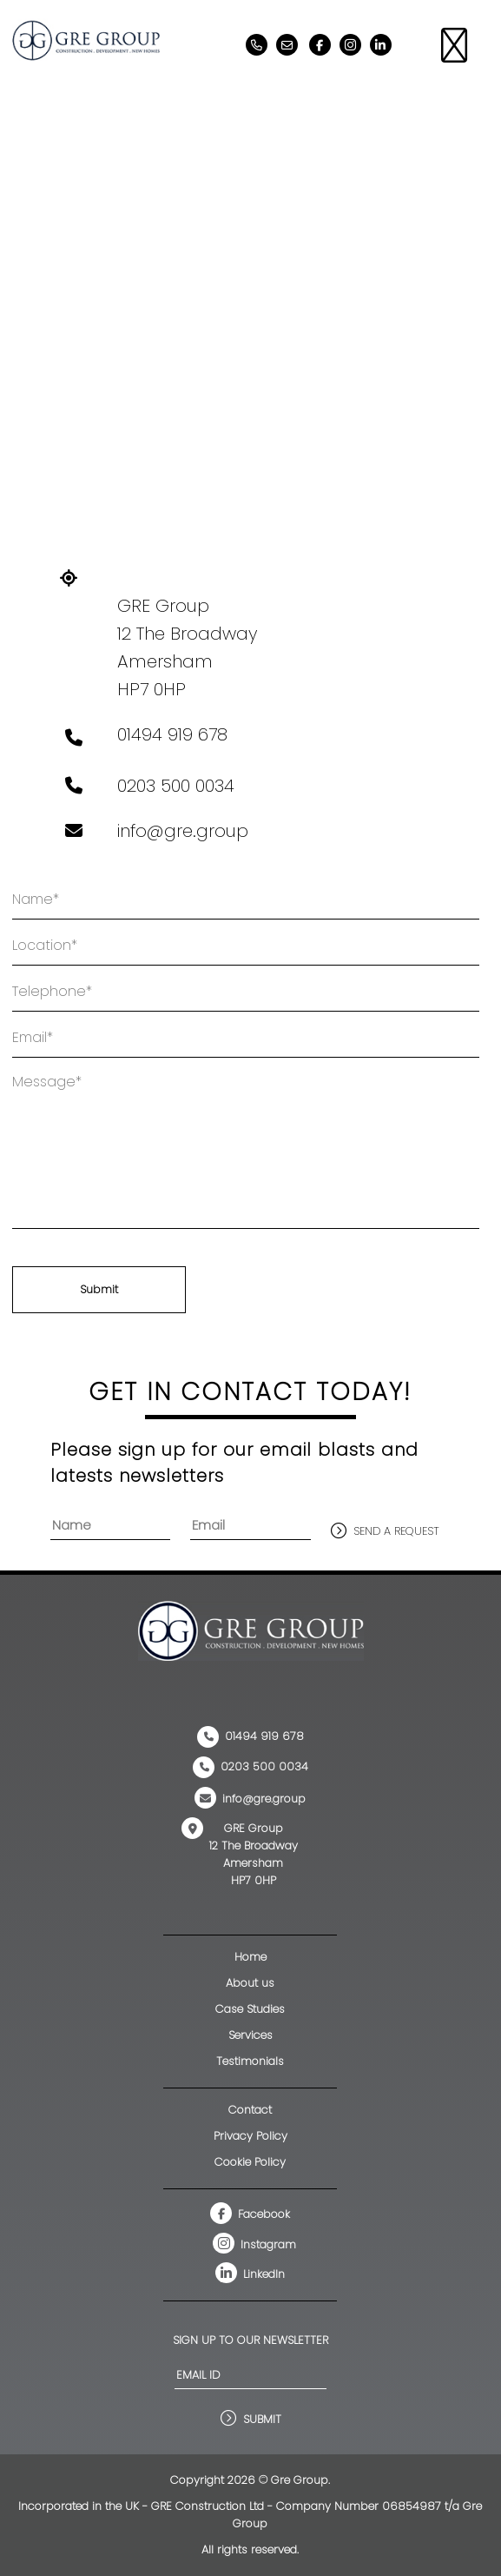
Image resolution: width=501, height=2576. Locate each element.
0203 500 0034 (175, 785)
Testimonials (250, 2061)
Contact (250, 2109)
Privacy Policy (250, 2136)
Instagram (254, 2244)
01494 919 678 (172, 734)
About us (250, 1983)
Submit (99, 1289)
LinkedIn (250, 2274)
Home (250, 1957)
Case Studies (250, 2009)
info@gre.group (182, 831)
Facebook (250, 2214)
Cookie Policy (250, 2162)
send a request (396, 1531)
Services (250, 2035)
